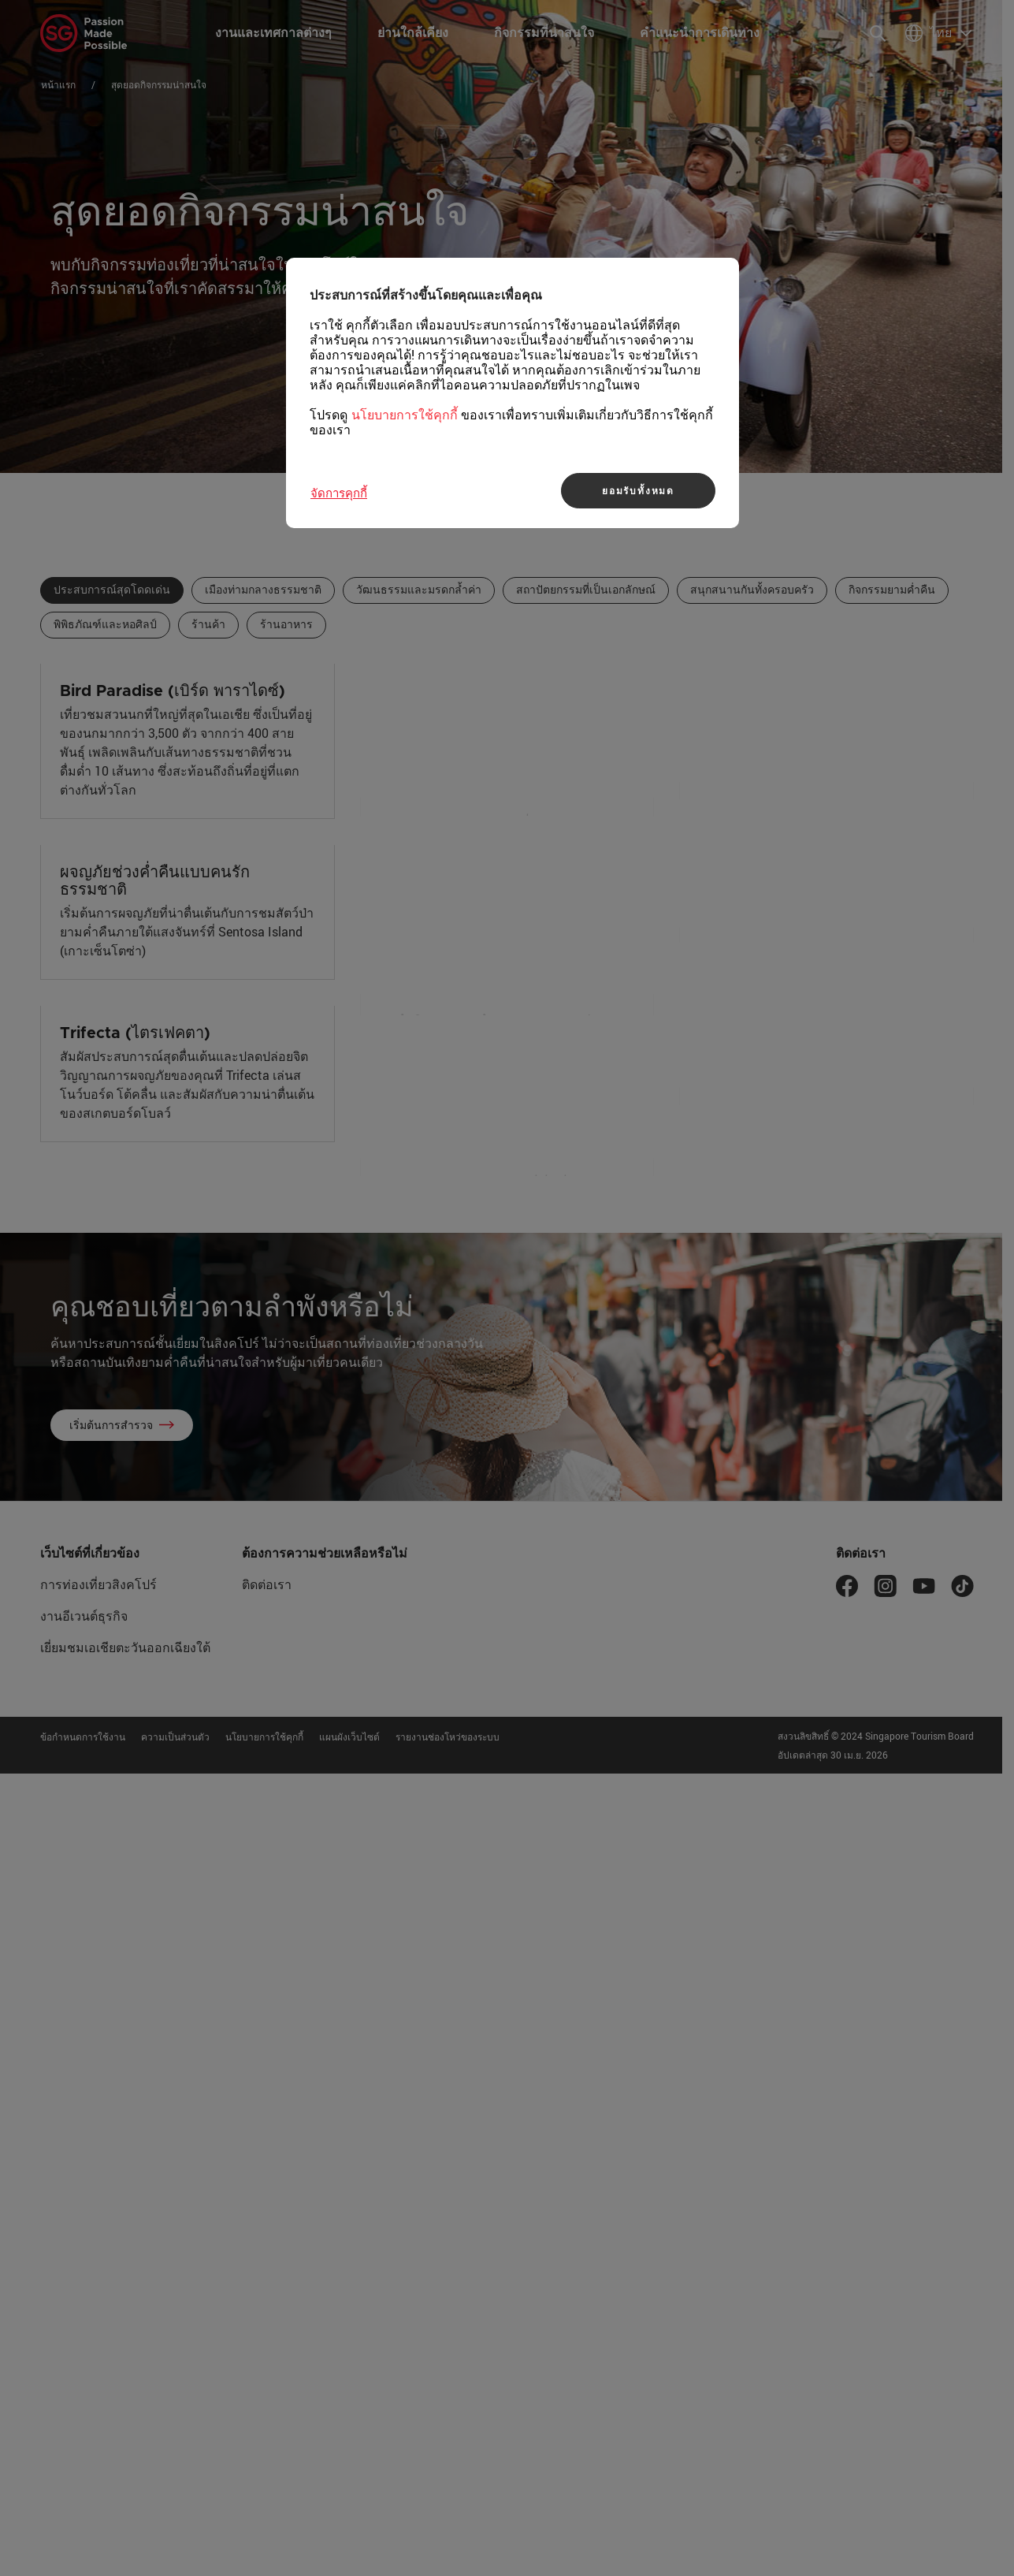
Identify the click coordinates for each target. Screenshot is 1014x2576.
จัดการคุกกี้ (338, 493)
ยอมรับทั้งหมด (638, 490)
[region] (512, 393)
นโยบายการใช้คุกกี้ (404, 414)
